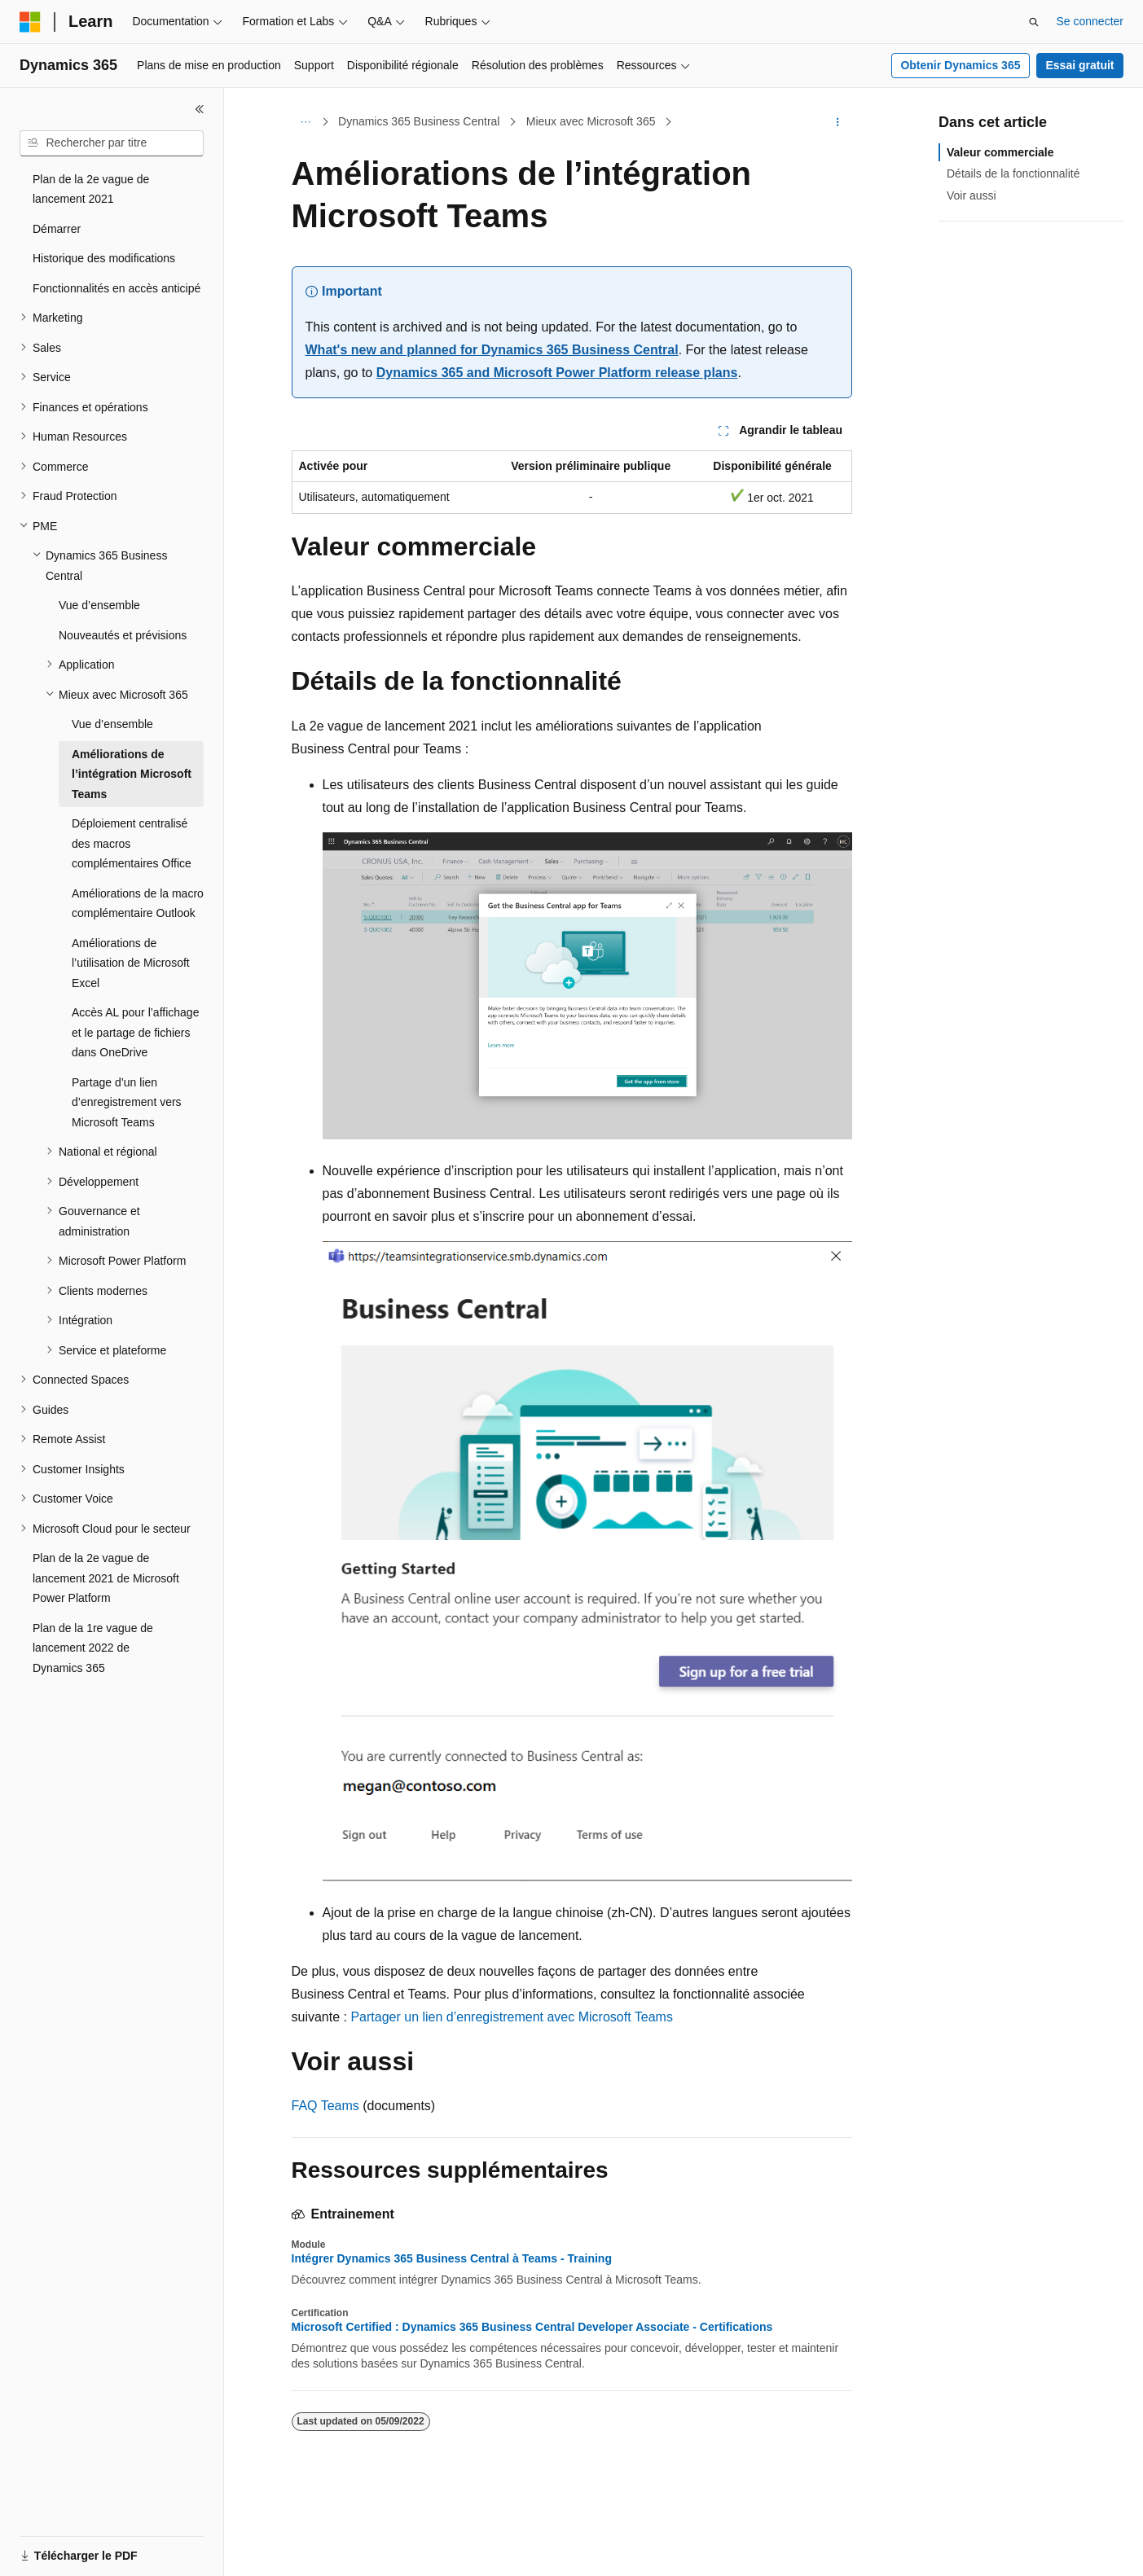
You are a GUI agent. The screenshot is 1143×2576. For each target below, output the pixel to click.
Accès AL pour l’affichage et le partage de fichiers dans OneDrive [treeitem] (135, 1032)
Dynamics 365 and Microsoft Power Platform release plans (557, 373)
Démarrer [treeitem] (57, 228)
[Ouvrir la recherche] (1034, 22)
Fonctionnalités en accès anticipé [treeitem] (116, 288)
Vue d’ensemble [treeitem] (99, 605)
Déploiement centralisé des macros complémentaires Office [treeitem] (131, 843)
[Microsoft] (30, 22)
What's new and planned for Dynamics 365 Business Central (492, 350)
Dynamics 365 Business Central (418, 121)
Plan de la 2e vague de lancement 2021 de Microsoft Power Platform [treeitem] (106, 1577)
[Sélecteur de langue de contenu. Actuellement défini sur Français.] (59, 2549)
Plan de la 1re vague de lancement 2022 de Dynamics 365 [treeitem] (93, 1648)
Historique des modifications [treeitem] (104, 258)
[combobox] (112, 143)
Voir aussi (971, 195)
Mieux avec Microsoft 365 (591, 121)
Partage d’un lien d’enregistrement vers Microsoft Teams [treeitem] (127, 1102)
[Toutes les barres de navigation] (306, 122)
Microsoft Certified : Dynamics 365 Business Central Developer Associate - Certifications (532, 2326)
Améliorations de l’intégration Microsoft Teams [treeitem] (131, 774)
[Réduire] (199, 109)
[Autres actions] (837, 122)
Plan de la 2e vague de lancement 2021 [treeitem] (91, 189)
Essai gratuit (1079, 65)
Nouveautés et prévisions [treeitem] (123, 635)
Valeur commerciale (1000, 152)
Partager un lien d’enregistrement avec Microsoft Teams (511, 2017)
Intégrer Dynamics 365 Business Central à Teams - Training (452, 2258)
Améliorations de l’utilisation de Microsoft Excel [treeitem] (131, 963)
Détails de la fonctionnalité (1013, 173)
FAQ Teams (325, 2106)
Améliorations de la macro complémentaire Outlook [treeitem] (138, 903)
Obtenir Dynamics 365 (960, 65)
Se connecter (1090, 21)
